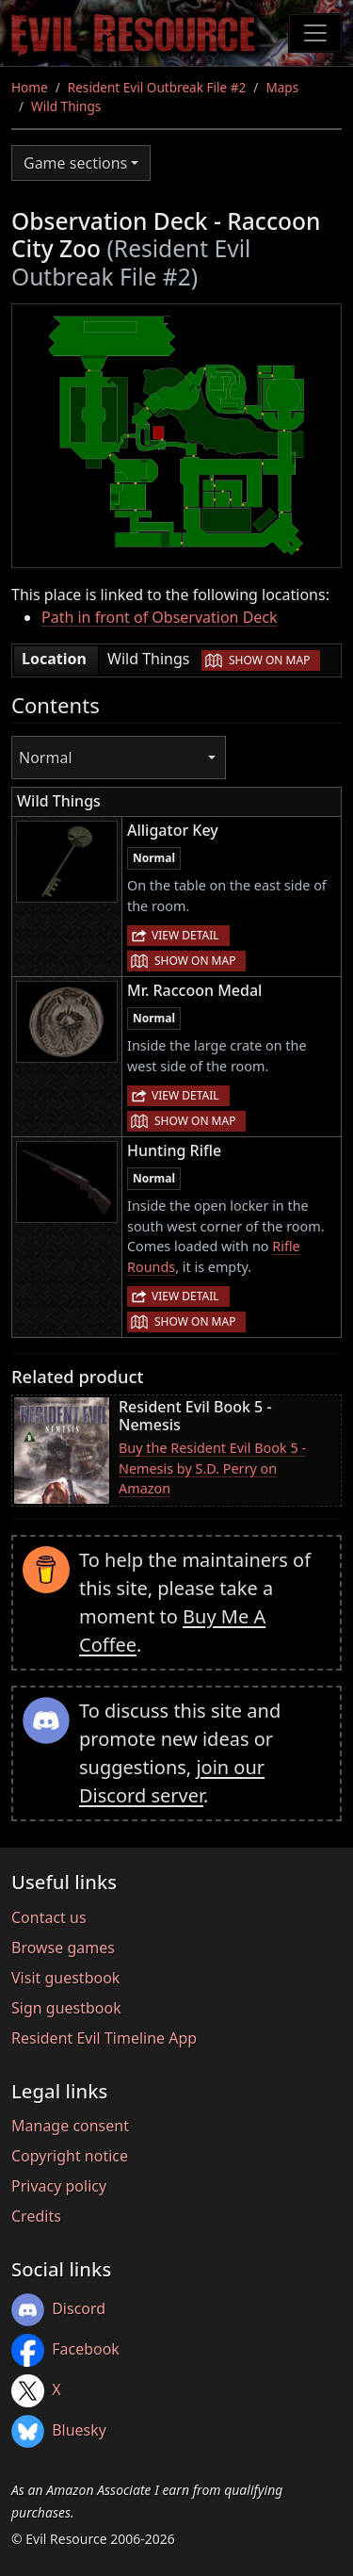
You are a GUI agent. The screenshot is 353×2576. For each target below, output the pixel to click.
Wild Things (66, 106)
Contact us (49, 1917)
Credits (36, 2216)
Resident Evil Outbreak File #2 (157, 87)
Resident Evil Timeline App (104, 2038)
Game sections (75, 163)
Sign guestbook (66, 2007)
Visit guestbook (65, 1977)
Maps (281, 87)
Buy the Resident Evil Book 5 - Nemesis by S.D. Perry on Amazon (212, 1468)
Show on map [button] (269, 660)
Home (29, 87)
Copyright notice (69, 2155)
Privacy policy (58, 2186)
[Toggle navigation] (315, 33)
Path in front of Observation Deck (159, 617)
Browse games (63, 1947)
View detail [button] (185, 935)
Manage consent (70, 2125)
